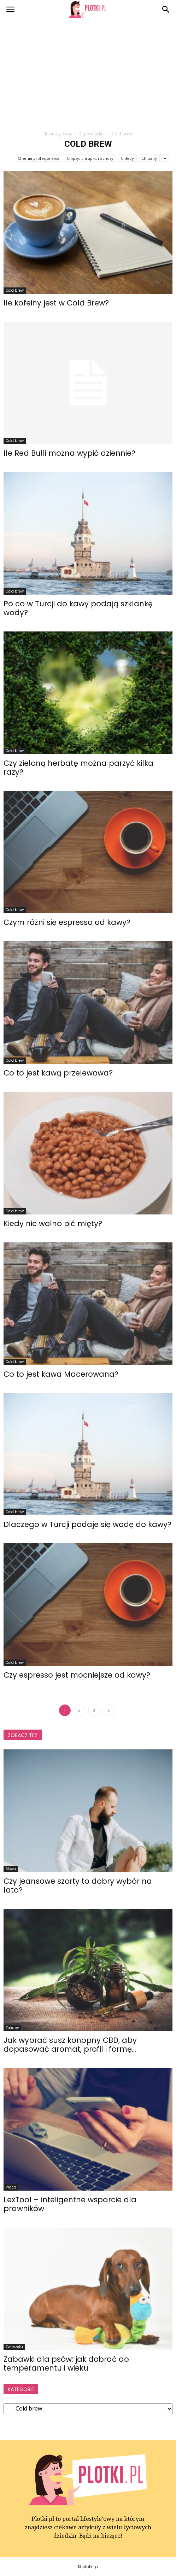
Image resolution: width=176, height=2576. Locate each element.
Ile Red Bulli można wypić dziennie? (69, 453)
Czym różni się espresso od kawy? (67, 922)
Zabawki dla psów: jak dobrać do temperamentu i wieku (66, 2363)
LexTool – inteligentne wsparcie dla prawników (70, 2204)
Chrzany (149, 158)
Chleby (127, 158)
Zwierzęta (14, 2346)
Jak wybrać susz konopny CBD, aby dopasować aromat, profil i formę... (70, 2044)
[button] (166, 9)
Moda (11, 1868)
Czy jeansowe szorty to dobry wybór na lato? (78, 1885)
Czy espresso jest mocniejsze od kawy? (77, 1675)
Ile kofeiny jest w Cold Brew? (56, 303)
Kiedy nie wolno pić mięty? (53, 1223)
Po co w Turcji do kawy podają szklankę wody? (78, 608)
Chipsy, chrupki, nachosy (90, 158)
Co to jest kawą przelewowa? (58, 1073)
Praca (11, 2187)
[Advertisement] (88, 72)
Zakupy (12, 2027)
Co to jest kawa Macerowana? (61, 1374)
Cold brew (15, 290)
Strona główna (58, 134)
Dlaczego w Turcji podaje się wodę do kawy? (87, 1524)
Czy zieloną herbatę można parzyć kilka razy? (78, 767)
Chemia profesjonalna (38, 158)
